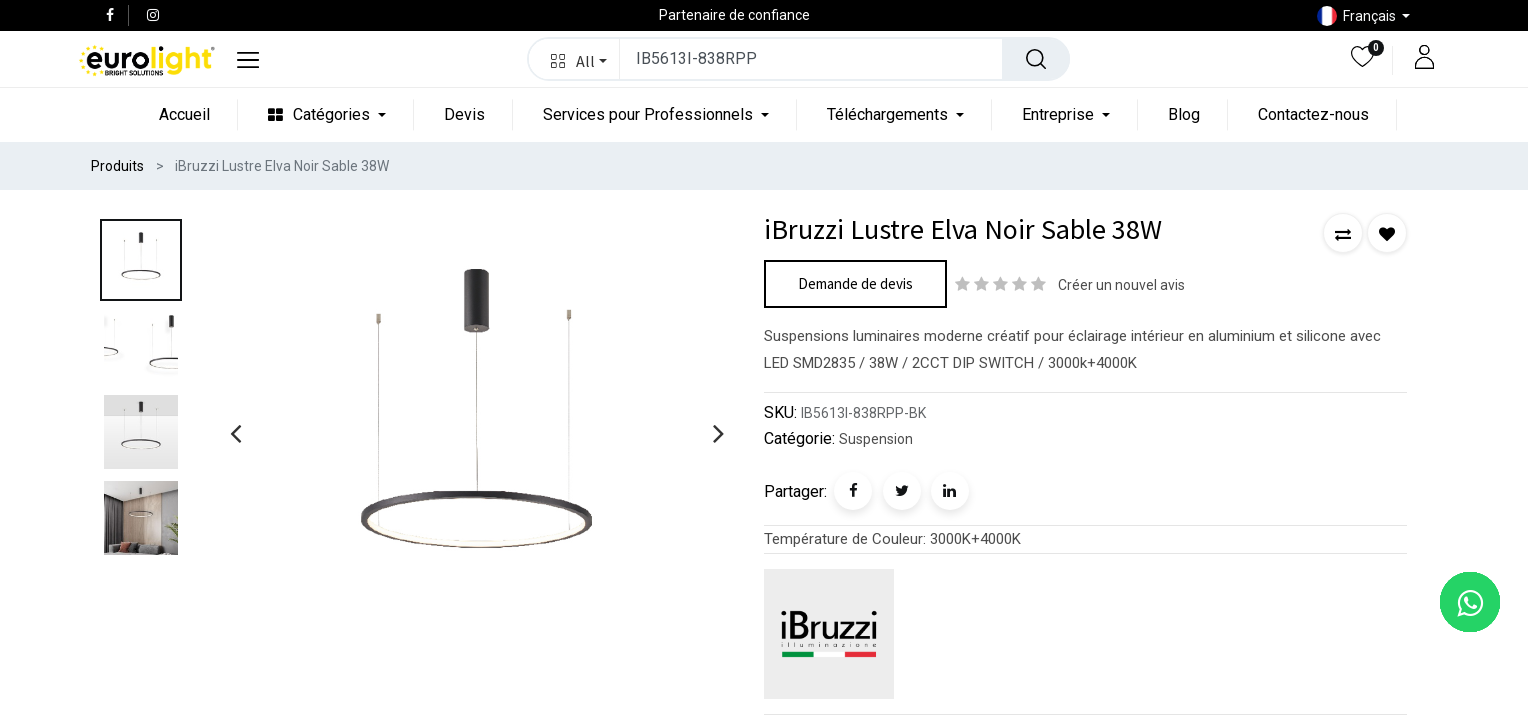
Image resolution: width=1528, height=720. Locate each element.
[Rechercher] (1036, 59)
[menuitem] (184, 114)
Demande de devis (855, 283)
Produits (117, 166)
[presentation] (235, 433)
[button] (574, 59)
